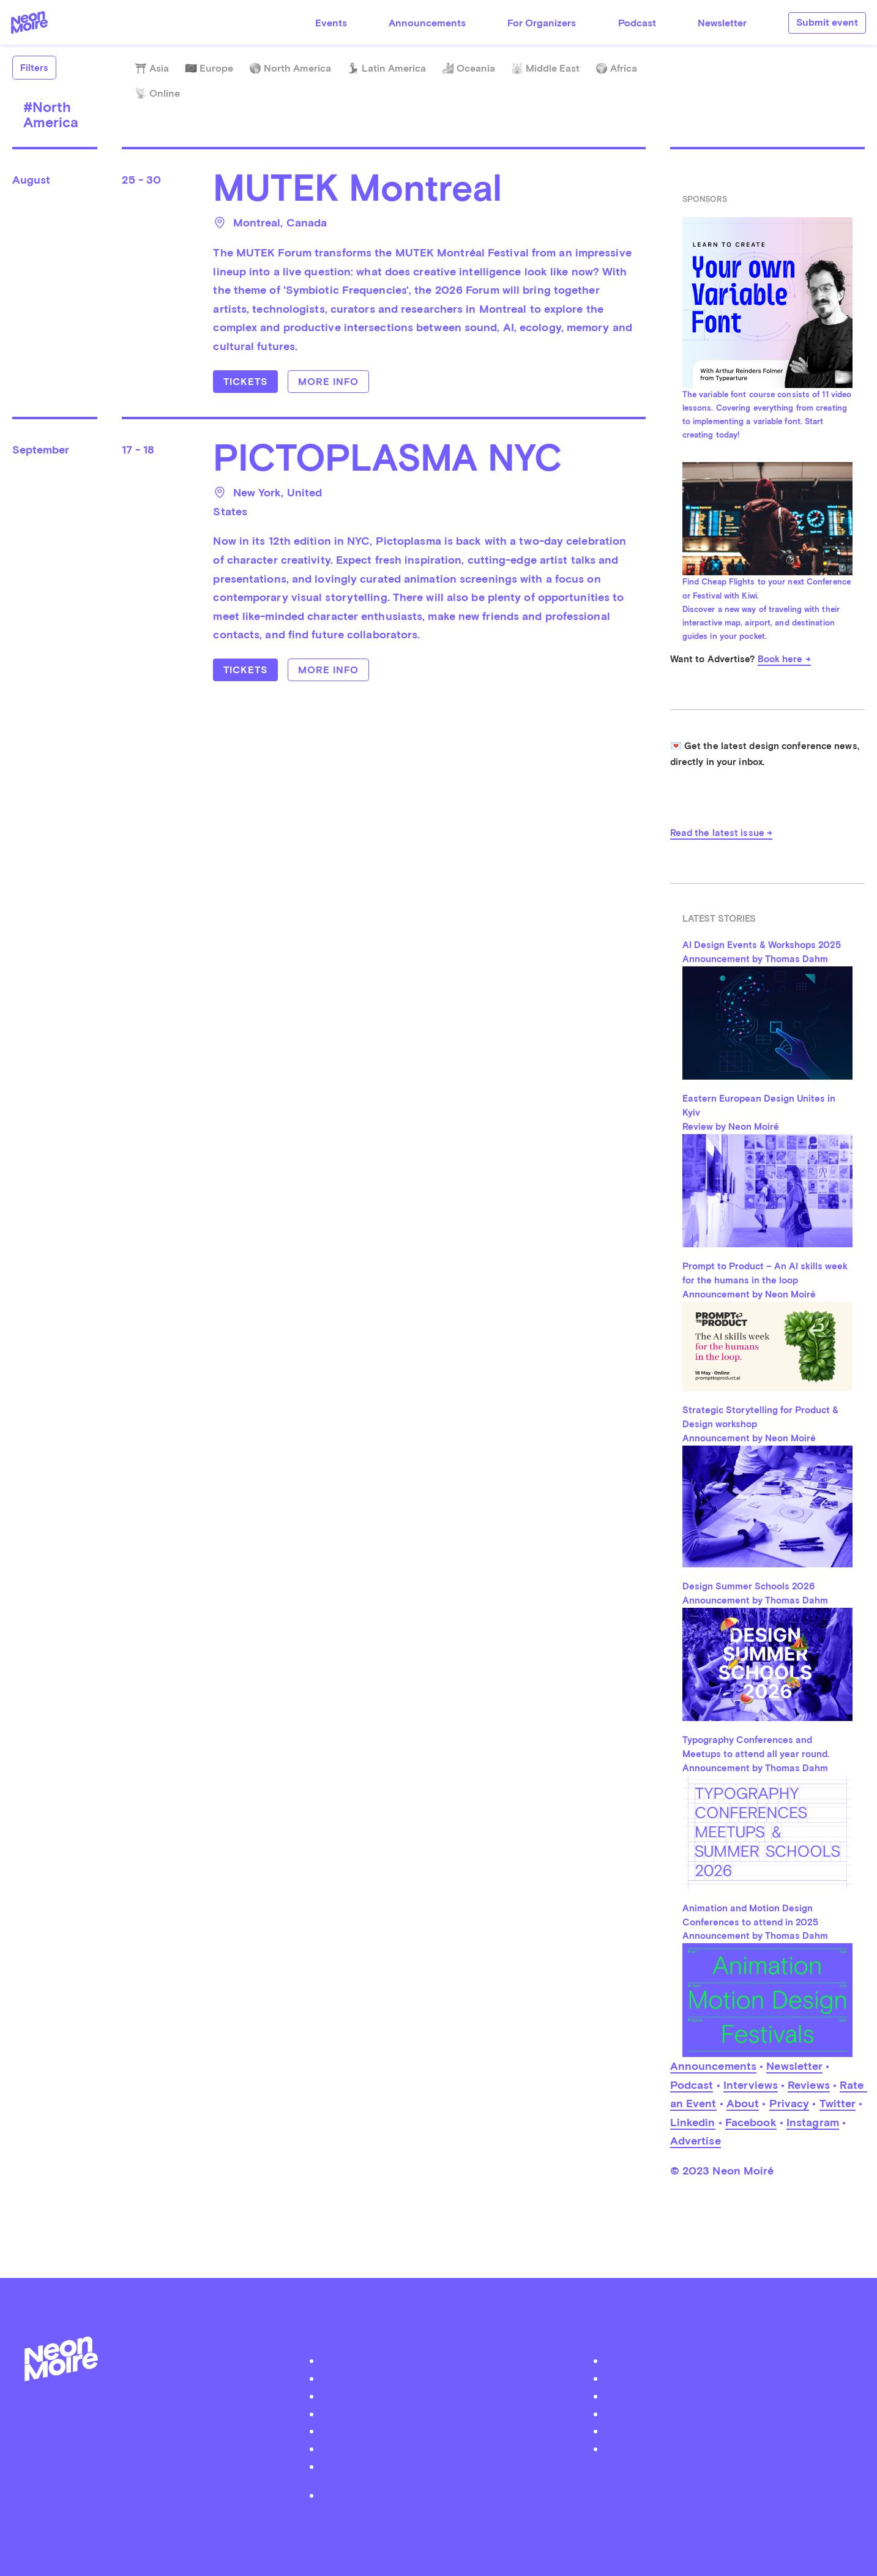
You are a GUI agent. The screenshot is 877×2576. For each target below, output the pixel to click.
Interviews (750, 2084)
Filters (34, 67)
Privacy (789, 2103)
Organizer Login (444, 2413)
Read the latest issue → (721, 832)
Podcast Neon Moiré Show (444, 2378)
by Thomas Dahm (438, 2523)
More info (328, 381)
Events (331, 23)
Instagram (812, 2122)
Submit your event (444, 2395)
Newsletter (722, 23)
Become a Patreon (444, 2466)
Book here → (784, 659)
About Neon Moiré (445, 2360)
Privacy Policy (444, 2494)
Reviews (809, 2084)
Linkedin (692, 2122)
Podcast (637, 23)
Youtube (728, 2448)
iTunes (728, 2430)
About (742, 2103)
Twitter (837, 2103)
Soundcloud (729, 2413)
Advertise (695, 2140)
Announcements (427, 23)
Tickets (245, 381)
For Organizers (541, 23)
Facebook (751, 2122)
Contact (444, 2448)
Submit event (827, 22)
